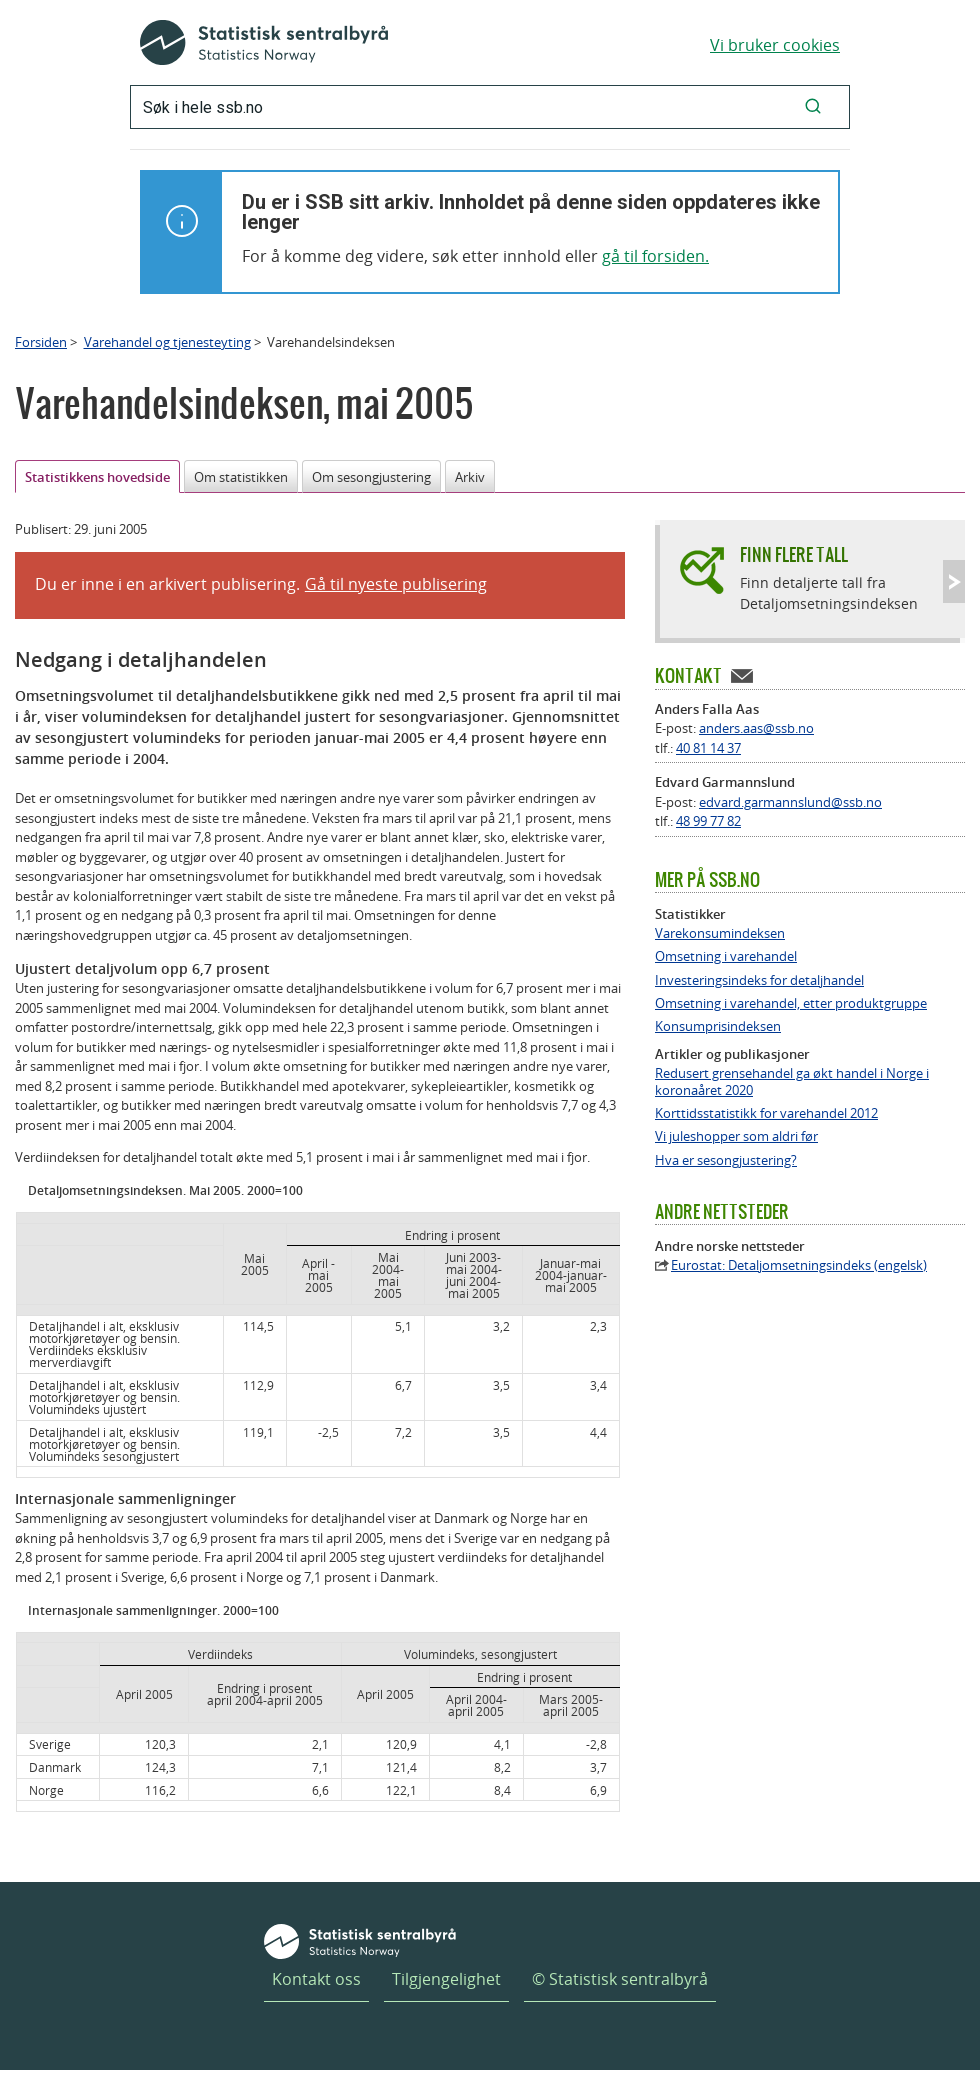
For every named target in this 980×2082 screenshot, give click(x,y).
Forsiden (41, 342)
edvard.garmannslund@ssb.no (790, 802)
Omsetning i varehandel (726, 956)
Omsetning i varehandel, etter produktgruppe (791, 1003)
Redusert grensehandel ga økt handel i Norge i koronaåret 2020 (792, 1082)
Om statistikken (241, 477)
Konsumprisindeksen (718, 1026)
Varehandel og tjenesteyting (167, 342)
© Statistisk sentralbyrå (620, 1979)
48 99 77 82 (708, 821)
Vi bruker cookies (775, 45)
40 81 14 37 (708, 748)
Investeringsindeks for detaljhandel (759, 980)
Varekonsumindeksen (720, 933)
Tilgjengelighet (446, 1979)
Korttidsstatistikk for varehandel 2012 (766, 1113)
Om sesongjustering (371, 477)
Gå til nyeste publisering (396, 584)
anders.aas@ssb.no (756, 728)
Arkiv (470, 477)
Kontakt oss (316, 1979)
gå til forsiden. (655, 256)
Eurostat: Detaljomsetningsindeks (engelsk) (799, 1265)
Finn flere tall (794, 554)
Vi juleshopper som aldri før (736, 1136)
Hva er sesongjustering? (726, 1160)
